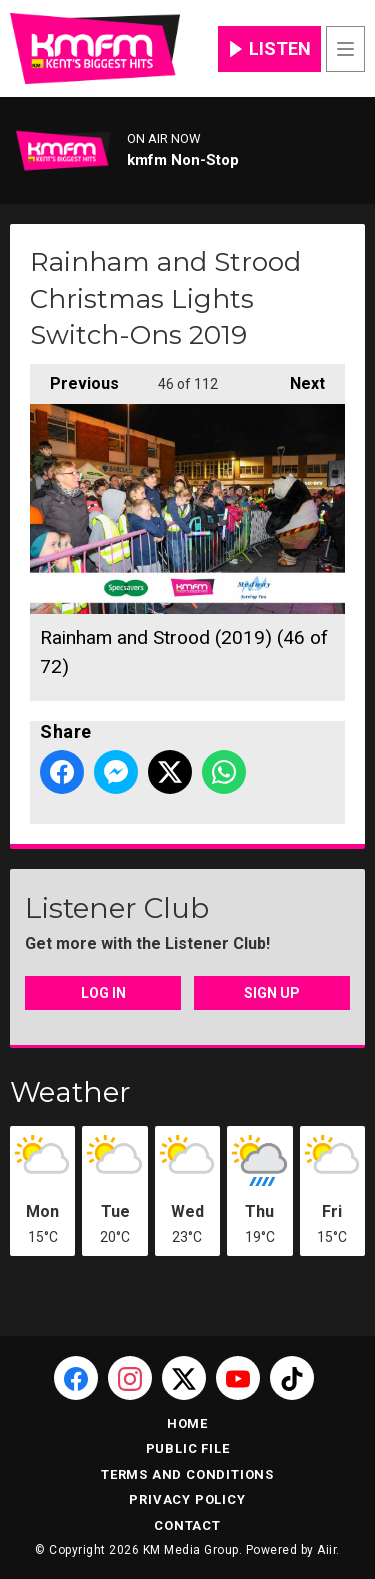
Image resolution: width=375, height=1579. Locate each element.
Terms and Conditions (187, 1474)
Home (187, 1423)
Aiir (326, 1550)
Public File (188, 1448)
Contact (187, 1525)
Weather (70, 1092)
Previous (74, 378)
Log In (103, 993)
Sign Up (272, 993)
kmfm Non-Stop (183, 160)
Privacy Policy (187, 1499)
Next (297, 378)
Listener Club (117, 908)
